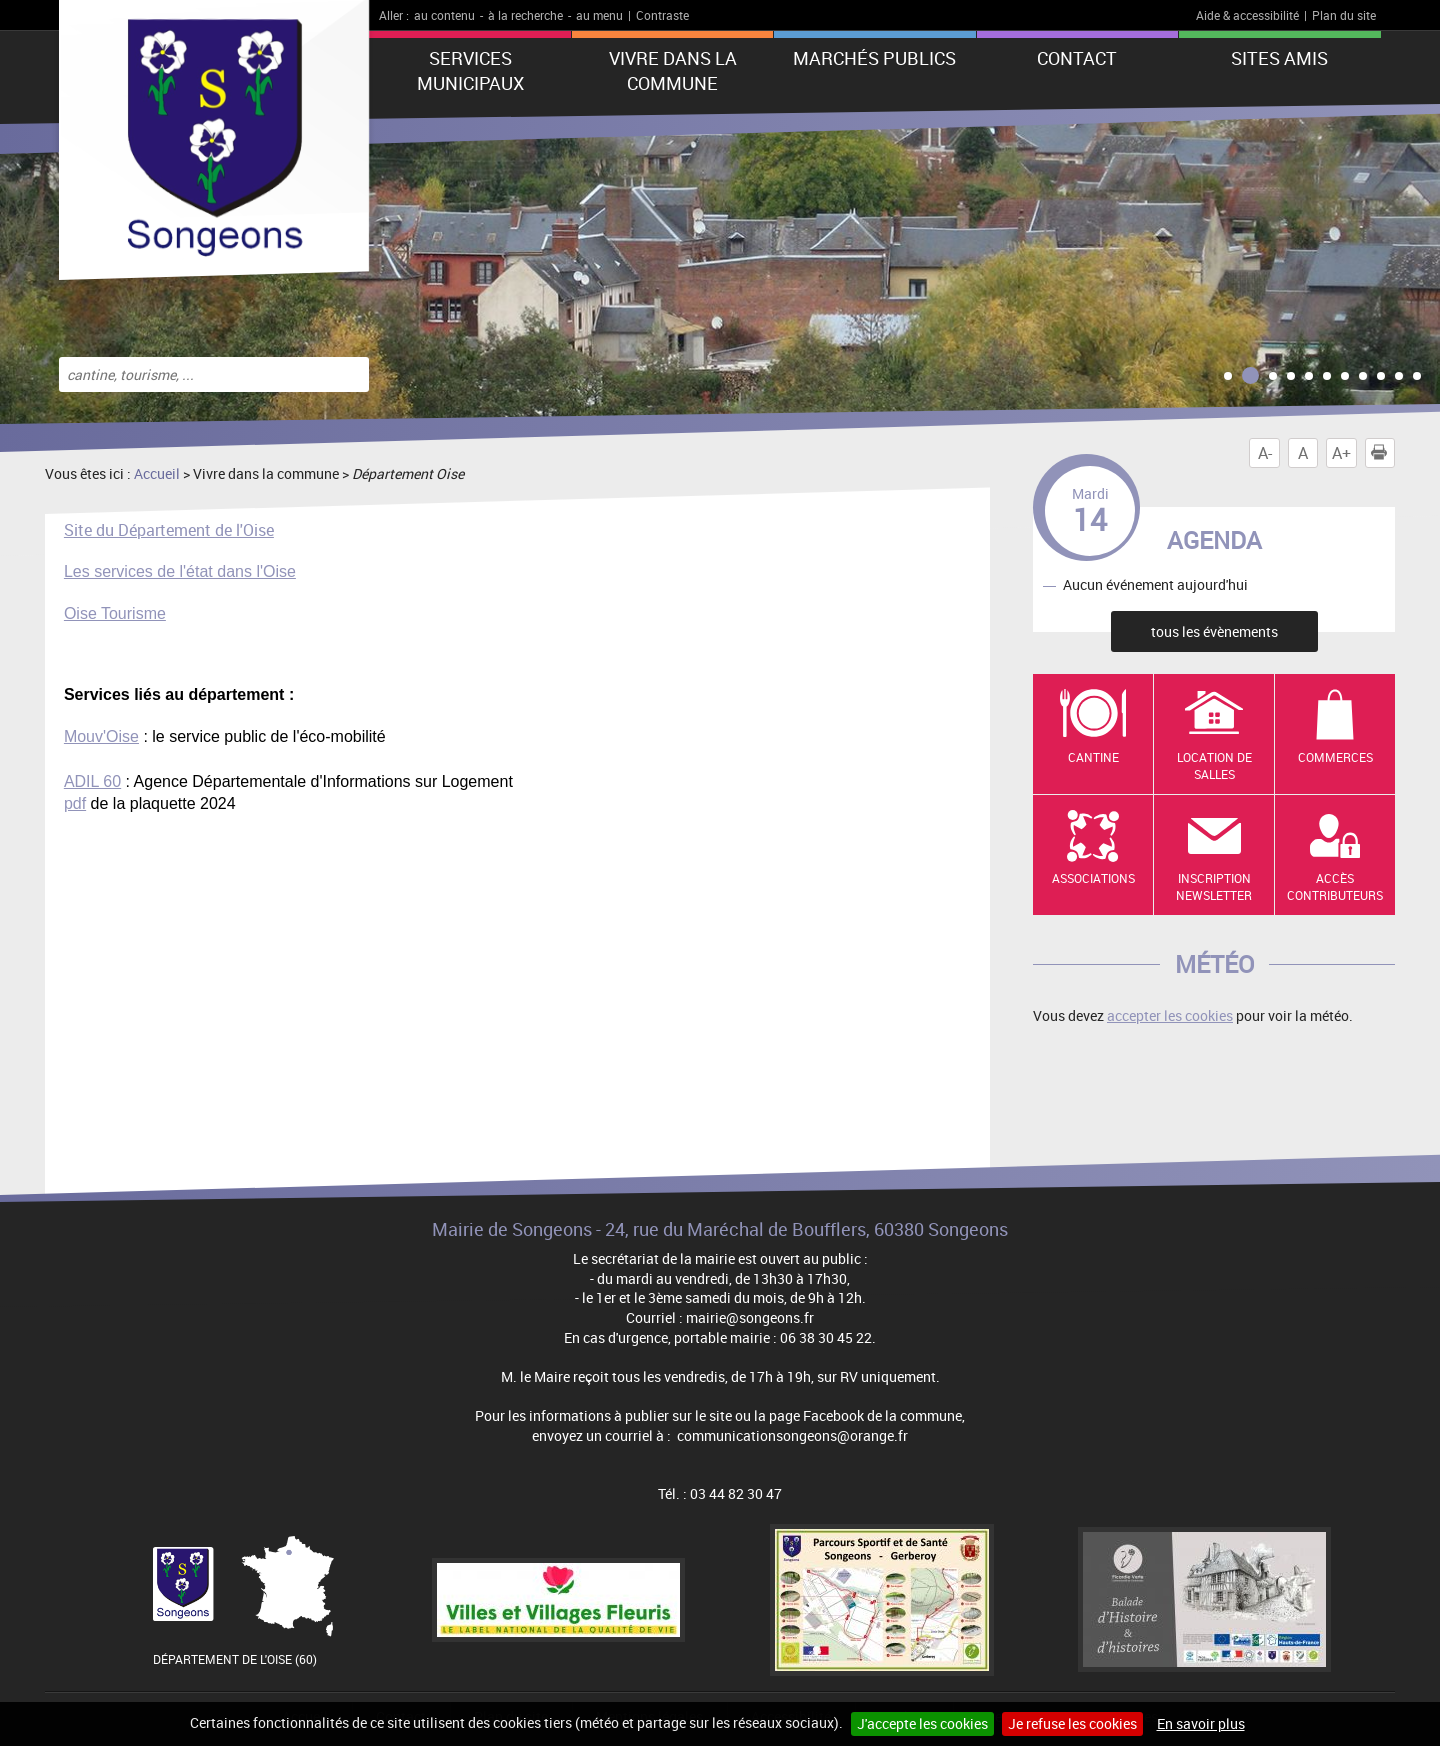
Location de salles (1214, 765)
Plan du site (1344, 15)
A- (1265, 453)
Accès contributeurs (1335, 886)
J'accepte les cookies (922, 1723)
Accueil (157, 473)
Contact (1077, 58)
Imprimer (1383, 453)
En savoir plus (1201, 1723)
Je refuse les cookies (1072, 1723)
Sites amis (1279, 58)
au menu (599, 15)
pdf (75, 803)
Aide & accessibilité (1247, 15)
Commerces (1335, 757)
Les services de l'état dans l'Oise (180, 571)
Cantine (1093, 757)
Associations (1093, 878)
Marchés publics (874, 58)
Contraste (662, 15)
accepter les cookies (1170, 1015)
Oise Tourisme (115, 613)
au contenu (444, 15)
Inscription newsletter (1214, 886)
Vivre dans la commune (673, 70)
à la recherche (525, 15)
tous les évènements (1214, 631)
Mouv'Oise (101, 736)
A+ (1341, 453)
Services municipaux (470, 70)
